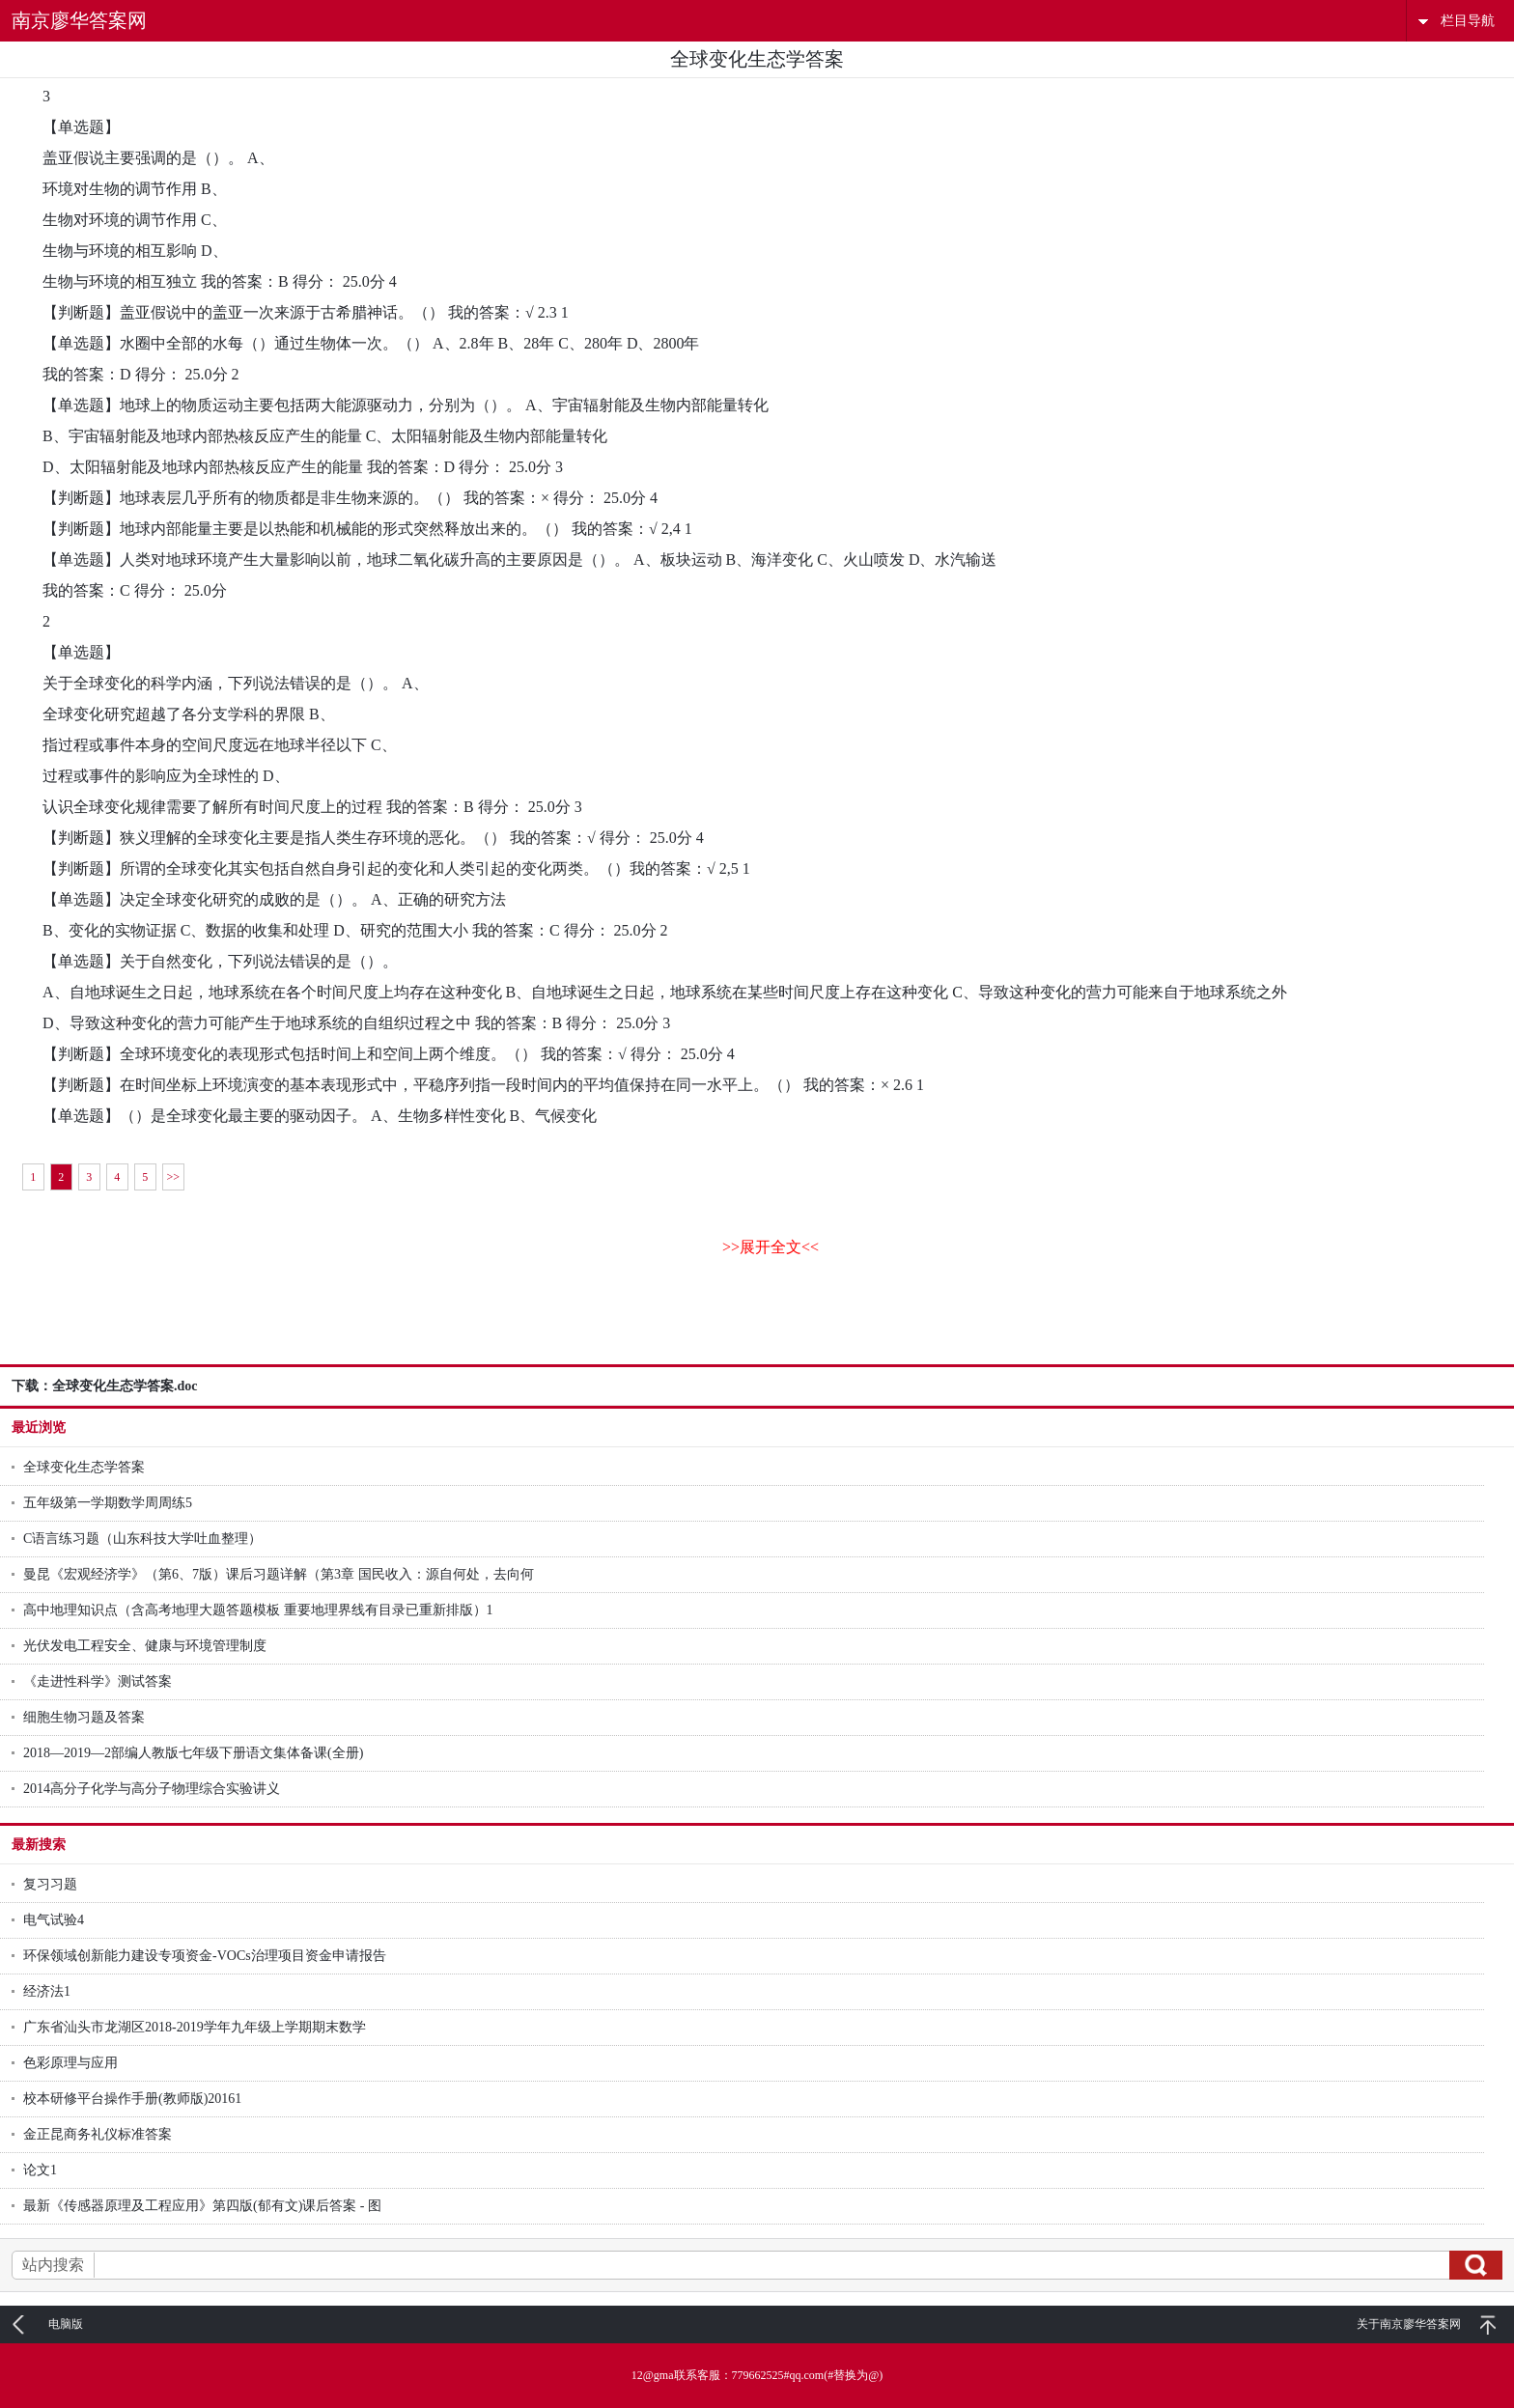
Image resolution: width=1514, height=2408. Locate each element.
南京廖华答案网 (79, 20)
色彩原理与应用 (70, 2063)
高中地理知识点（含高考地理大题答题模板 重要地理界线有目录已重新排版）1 (258, 1610)
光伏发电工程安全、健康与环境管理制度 (144, 1645)
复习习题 (50, 1884)
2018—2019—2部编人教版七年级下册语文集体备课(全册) (193, 1753)
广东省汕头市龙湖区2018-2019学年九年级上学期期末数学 (194, 2027)
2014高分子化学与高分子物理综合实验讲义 (151, 1788)
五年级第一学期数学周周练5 (107, 1503)
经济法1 (46, 1991)
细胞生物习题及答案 (84, 1717)
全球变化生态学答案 (84, 1467)
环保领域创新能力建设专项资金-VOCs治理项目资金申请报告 (204, 1955)
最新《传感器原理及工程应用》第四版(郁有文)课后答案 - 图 (202, 2205)
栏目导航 (1468, 21)
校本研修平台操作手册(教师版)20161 (132, 2098)
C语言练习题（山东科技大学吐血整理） (142, 1538)
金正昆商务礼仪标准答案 (97, 2134)
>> (173, 1177)
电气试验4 (53, 1920)
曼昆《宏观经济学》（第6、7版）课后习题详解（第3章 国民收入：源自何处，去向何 (278, 1574)
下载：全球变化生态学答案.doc (105, 1386)
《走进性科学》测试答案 (97, 1681)
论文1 (40, 2170)
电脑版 (65, 2324)
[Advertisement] (757, 1320)
